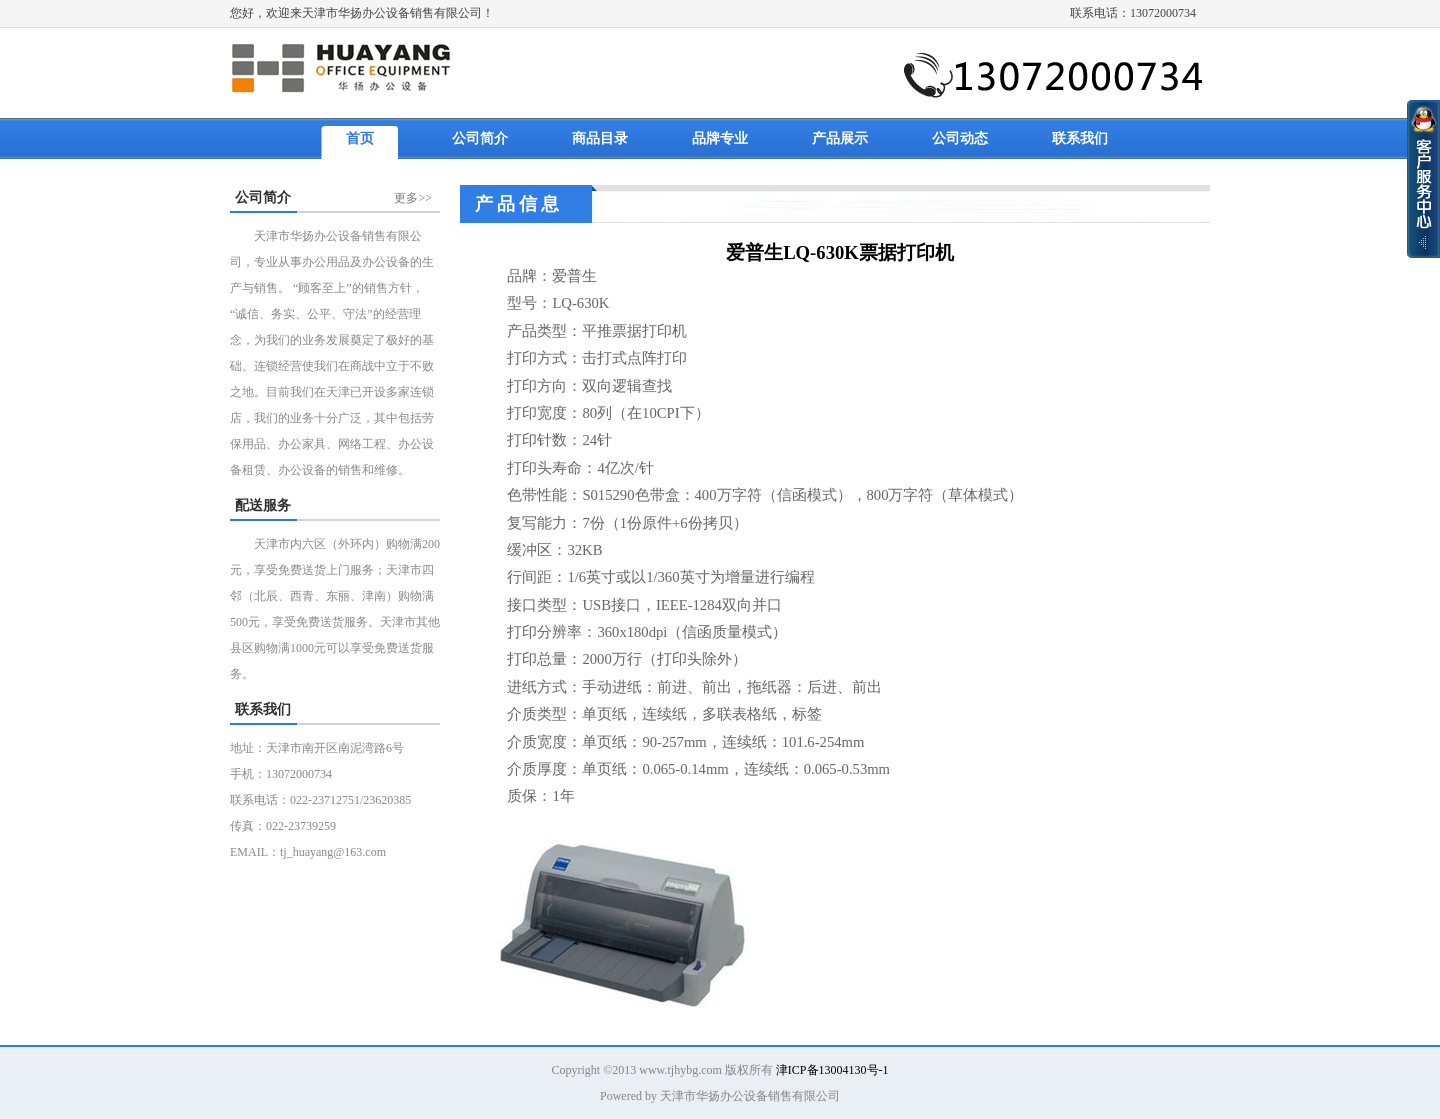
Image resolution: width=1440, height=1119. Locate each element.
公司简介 (480, 138)
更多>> (413, 198)
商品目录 (600, 138)
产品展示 (840, 138)
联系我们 (1080, 138)
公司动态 (960, 138)
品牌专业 (720, 138)
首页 (360, 138)
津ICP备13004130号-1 (832, 1070)
